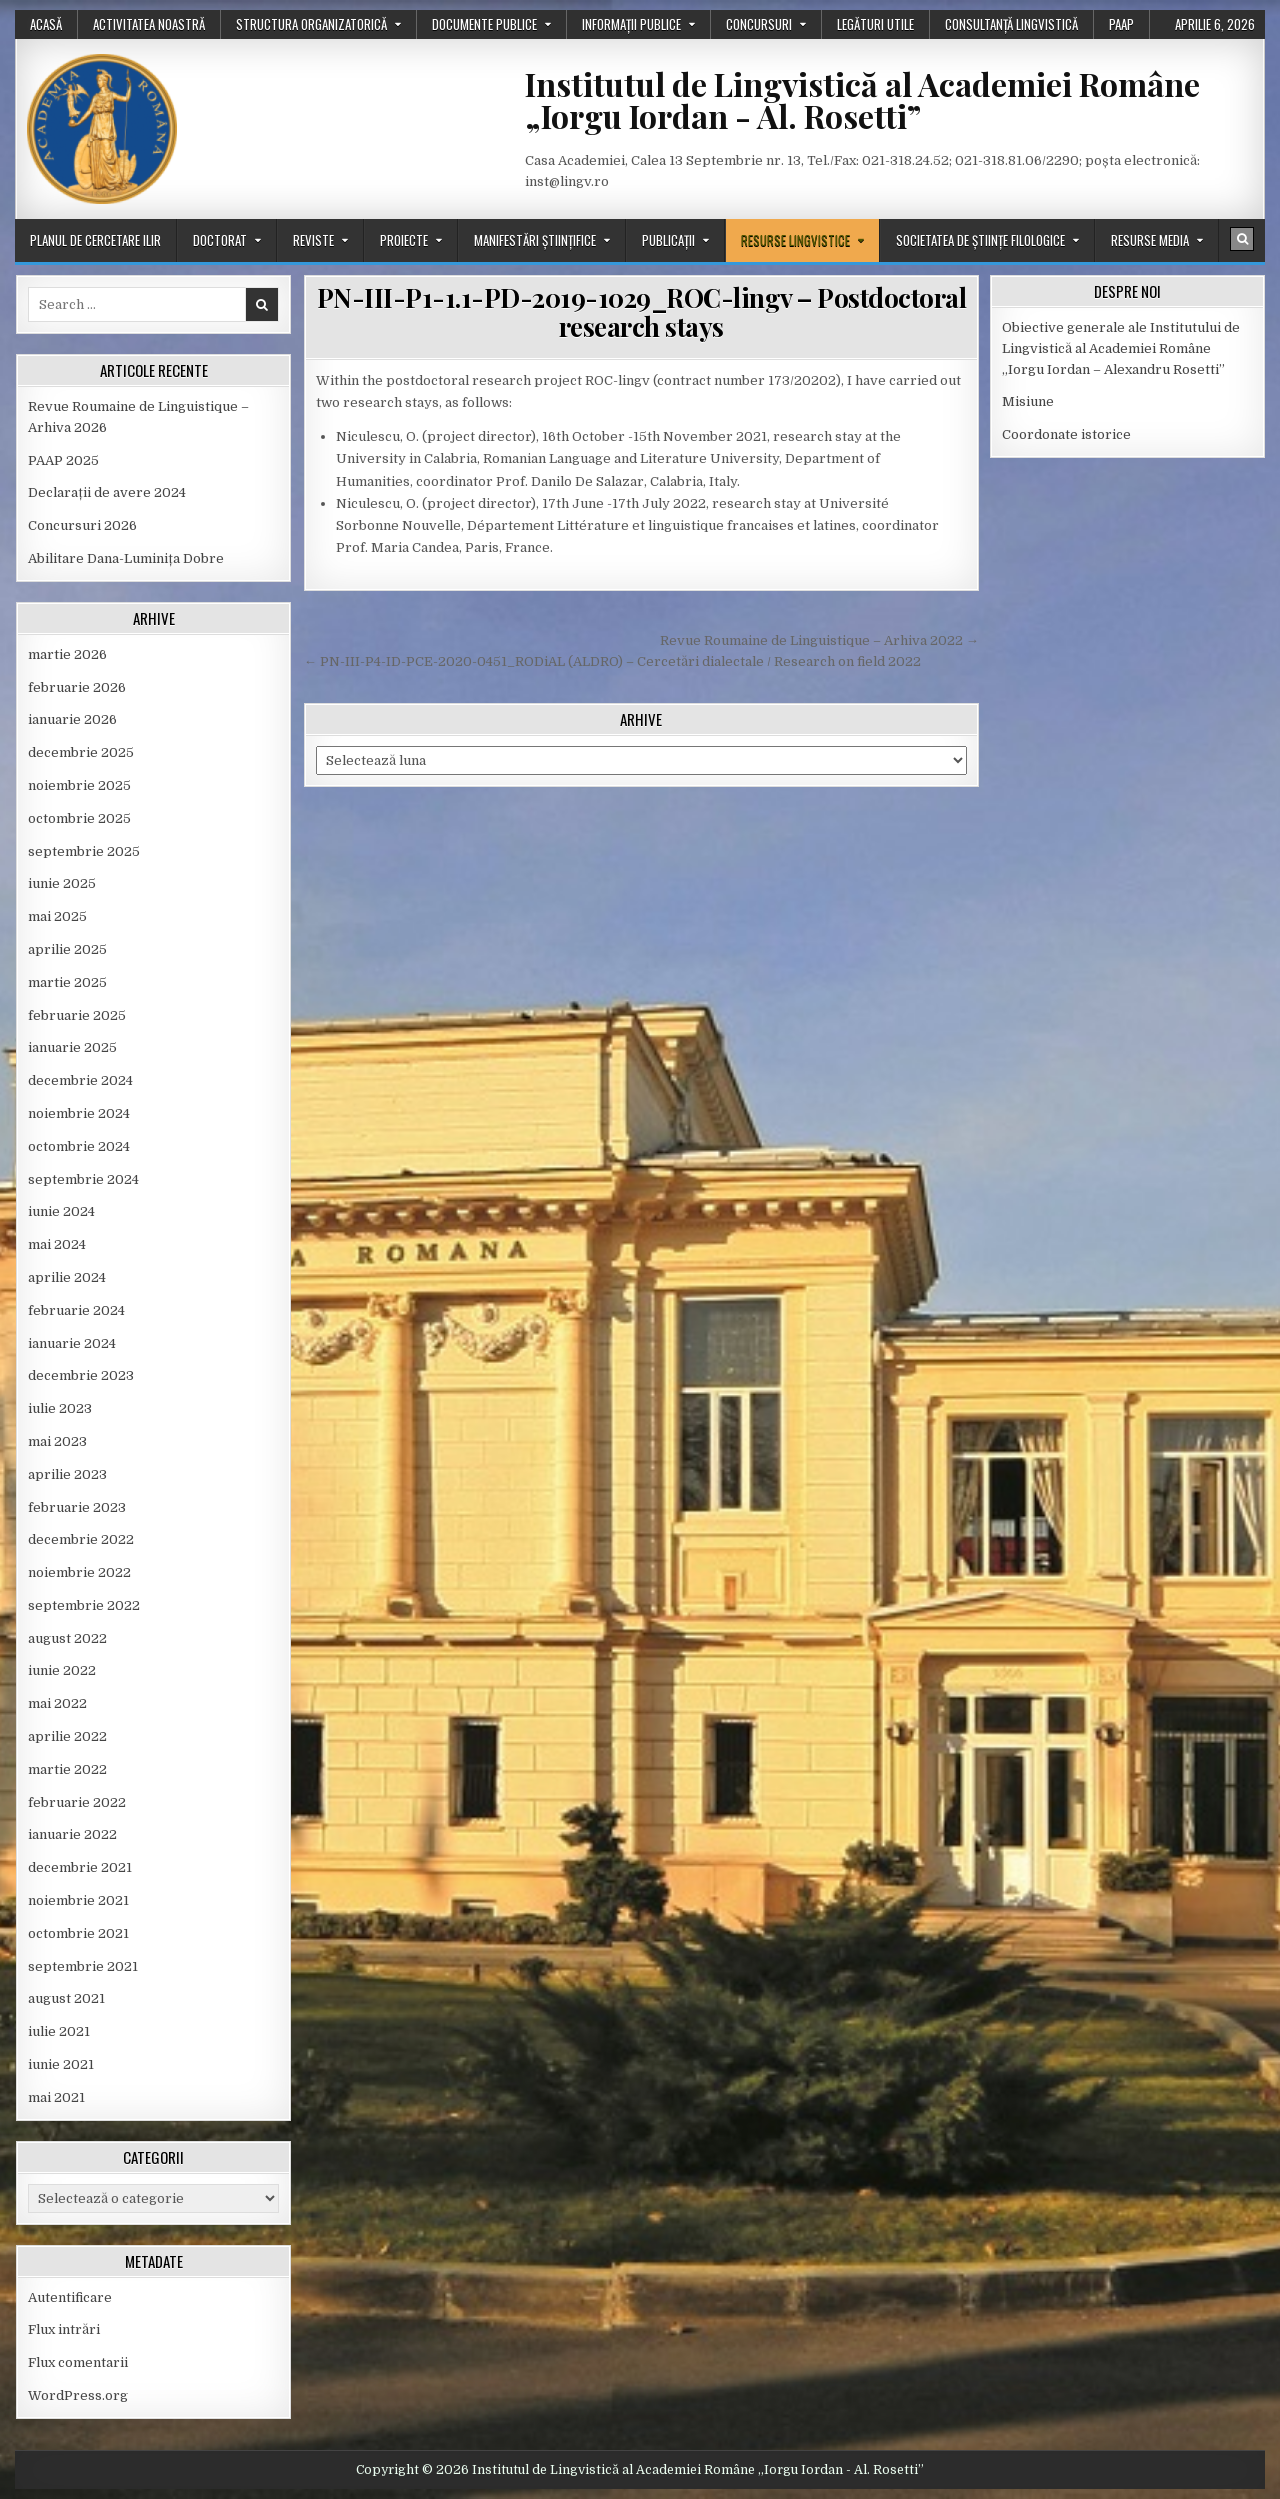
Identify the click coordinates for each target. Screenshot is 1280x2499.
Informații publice (631, 24)
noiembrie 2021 (78, 1900)
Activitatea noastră (149, 24)
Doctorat (220, 240)
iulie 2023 (60, 1408)
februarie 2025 (77, 1015)
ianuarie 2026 (72, 719)
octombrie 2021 (78, 1933)
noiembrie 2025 (79, 785)
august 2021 (66, 1998)
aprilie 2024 (67, 1277)
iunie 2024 (61, 1211)
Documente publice (484, 24)
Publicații (668, 240)
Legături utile (875, 24)
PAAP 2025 (63, 460)
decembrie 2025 (81, 752)
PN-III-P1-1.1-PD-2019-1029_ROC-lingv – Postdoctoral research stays (642, 312)
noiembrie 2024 (79, 1113)
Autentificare (70, 2297)
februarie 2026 (77, 687)
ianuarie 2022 (72, 1834)
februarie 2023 (77, 1507)
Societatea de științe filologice (980, 240)
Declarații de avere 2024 (107, 492)
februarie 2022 (77, 1802)
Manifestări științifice (535, 240)
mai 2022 (57, 1703)
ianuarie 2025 (72, 1047)
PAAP (1121, 24)
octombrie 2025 (79, 818)
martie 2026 (67, 654)
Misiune (1028, 401)
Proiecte (404, 240)
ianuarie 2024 (72, 1343)
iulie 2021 (59, 2031)
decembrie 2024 (80, 1080)
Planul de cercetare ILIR (95, 240)
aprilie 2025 (67, 949)
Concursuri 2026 (82, 525)
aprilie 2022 (67, 1736)
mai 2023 (57, 1441)
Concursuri (759, 24)
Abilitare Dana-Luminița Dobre (126, 558)
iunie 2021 (61, 2064)
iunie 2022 (62, 1670)
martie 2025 (67, 982)
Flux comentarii (78, 2362)
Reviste (313, 240)
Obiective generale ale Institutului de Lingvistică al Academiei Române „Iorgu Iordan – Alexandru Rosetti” (1121, 348)
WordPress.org (78, 2395)
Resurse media (1150, 240)
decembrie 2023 (81, 1375)
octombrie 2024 (79, 1146)
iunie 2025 (62, 883)
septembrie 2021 (83, 1966)
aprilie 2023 (67, 1474)
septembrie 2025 (84, 851)
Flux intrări (64, 2329)
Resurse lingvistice (795, 240)
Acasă (46, 24)
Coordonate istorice (1066, 434)
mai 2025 (57, 916)
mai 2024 (57, 1244)
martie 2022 (67, 1769)
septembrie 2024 (83, 1179)
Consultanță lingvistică (1011, 24)
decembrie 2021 (80, 1867)
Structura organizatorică (311, 24)
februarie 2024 (76, 1310)
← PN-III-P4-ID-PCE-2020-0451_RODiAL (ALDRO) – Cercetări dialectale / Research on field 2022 (612, 661)
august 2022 (67, 1638)
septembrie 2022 (84, 1605)
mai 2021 (56, 2097)
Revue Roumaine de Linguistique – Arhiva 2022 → (819, 640)
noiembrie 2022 (79, 1572)
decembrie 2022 (81, 1539)
